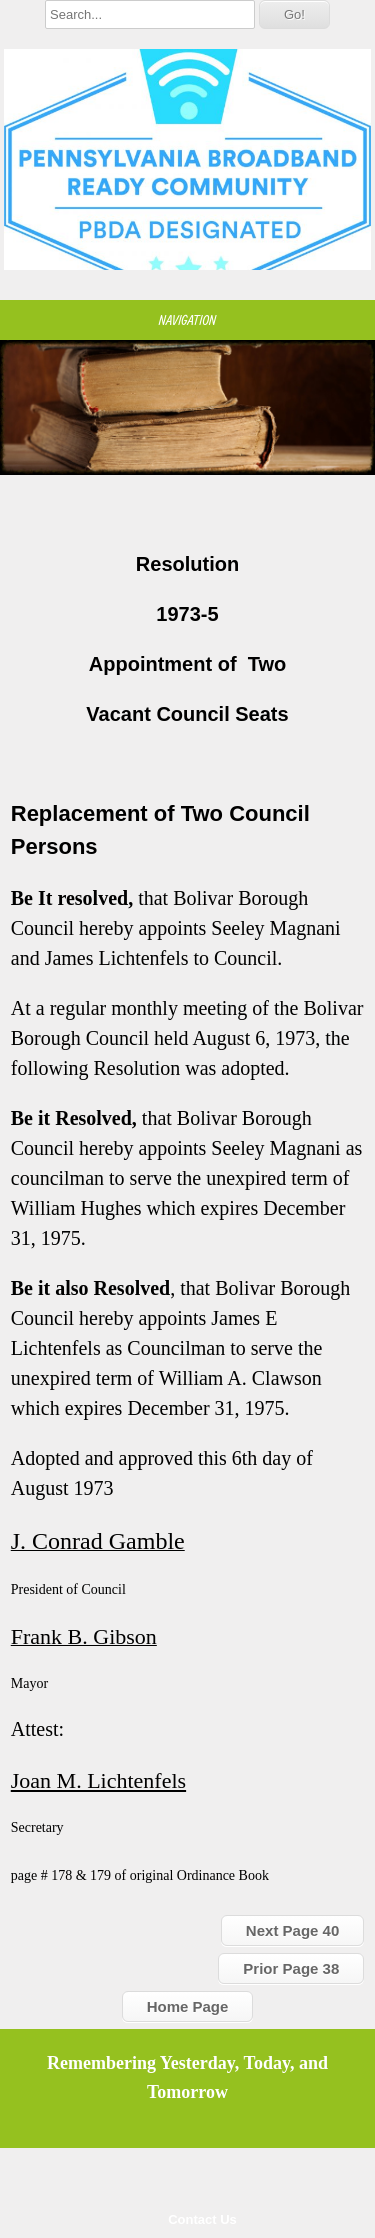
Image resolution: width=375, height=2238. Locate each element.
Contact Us (202, 2219)
